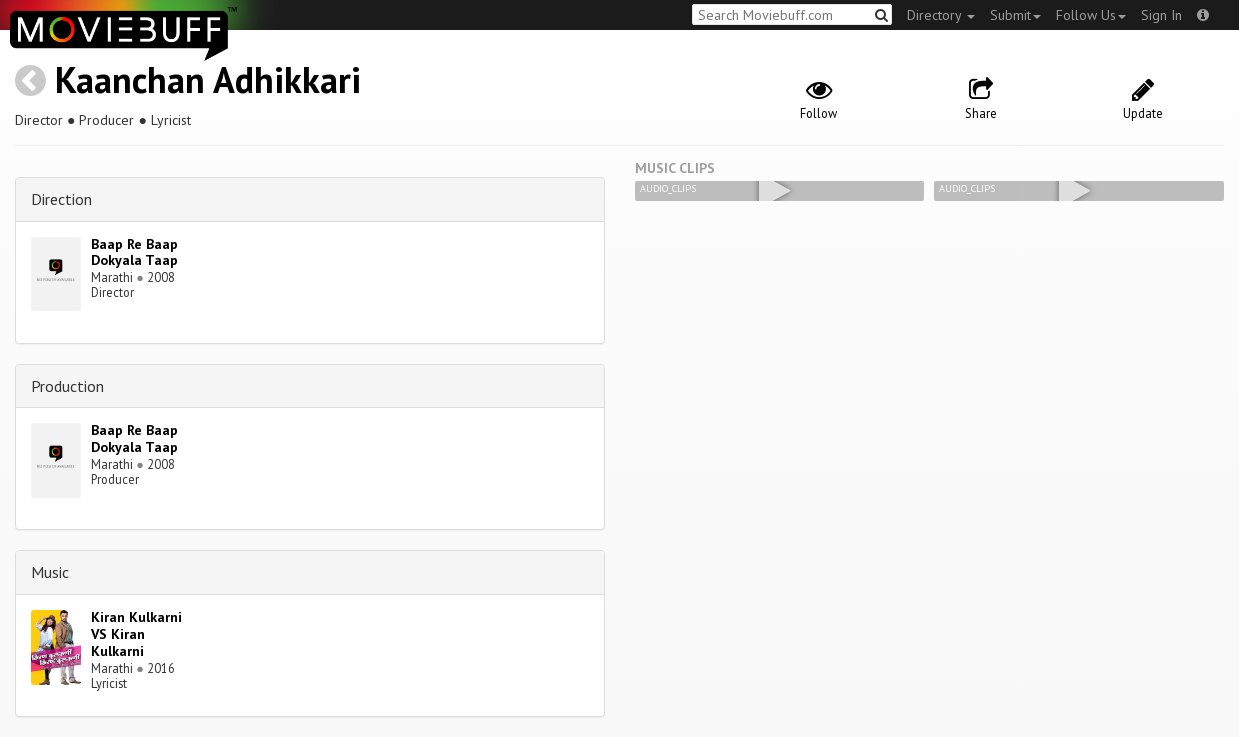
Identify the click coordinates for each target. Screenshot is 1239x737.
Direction (61, 199)
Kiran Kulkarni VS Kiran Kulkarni (136, 634)
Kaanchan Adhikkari (208, 79)
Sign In (1161, 15)
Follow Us (1091, 15)
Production (67, 386)
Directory (941, 15)
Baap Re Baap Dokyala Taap (134, 252)
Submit (1015, 15)
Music (50, 572)
